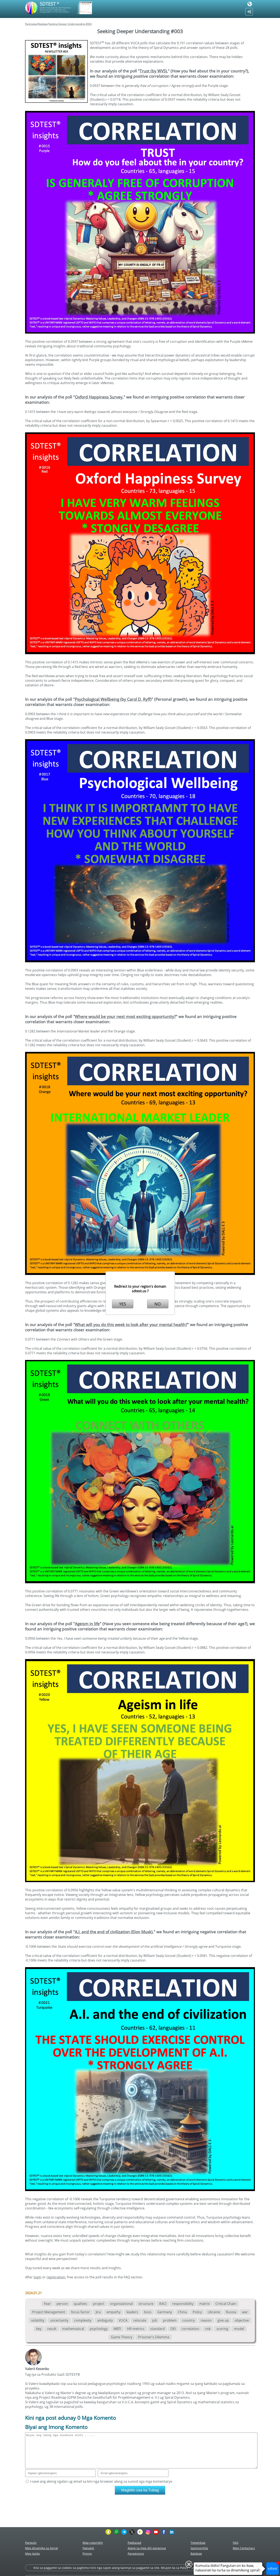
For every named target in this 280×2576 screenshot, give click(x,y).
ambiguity (105, 2320)
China (182, 2312)
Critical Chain (225, 2303)
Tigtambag (198, 2543)
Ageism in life (87, 1623)
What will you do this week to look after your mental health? (131, 1324)
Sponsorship (199, 2548)
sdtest (273, 2566)
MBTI (117, 2328)
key (38, 2328)
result (51, 2328)
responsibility (182, 2303)
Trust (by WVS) (153, 71)
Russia (231, 2312)
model (239, 2328)
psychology (99, 2328)
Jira (98, 2312)
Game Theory (121, 2337)
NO (158, 1304)
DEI (173, 2328)
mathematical (73, 2328)
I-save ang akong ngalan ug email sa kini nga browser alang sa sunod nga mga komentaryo (101, 2481)
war (245, 2312)
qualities (80, 2303)
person (62, 2303)
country (188, 2320)
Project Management (48, 2312)
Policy (197, 2312)
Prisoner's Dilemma (153, 2337)
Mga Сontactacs (244, 2548)
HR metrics (135, 2328)
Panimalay (31, 24)
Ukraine (214, 2312)
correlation (190, 2328)
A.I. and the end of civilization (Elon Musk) (114, 1931)
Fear (47, 2303)
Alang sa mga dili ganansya (147, 2548)
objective (242, 2320)
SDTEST (49, 4)
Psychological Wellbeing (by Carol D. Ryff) (113, 699)
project (98, 2303)
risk (208, 2328)
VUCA (123, 2320)
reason (206, 2320)
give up (223, 2320)
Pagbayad (134, 2543)
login (37, 2277)
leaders (132, 2312)
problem (170, 2320)
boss (147, 2312)
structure (146, 2303)
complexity (82, 2320)
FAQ (235, 2543)
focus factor (80, 2312)
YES (122, 1304)
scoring (222, 2328)
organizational (121, 2303)
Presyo (87, 2554)
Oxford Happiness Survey (98, 397)
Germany (164, 2312)
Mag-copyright (93, 2543)
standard (157, 2328)
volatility (37, 2320)
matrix (204, 2303)
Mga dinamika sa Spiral (41, 2548)
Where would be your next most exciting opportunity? (125, 1016)
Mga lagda (32, 2554)
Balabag (43, 24)
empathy (114, 2312)
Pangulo (30, 2543)
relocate (139, 2320)
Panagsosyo (136, 2554)
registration (56, 2277)
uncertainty (59, 2320)
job (154, 2320)
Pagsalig (88, 2548)
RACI (162, 2303)
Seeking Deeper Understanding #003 (70, 24)
